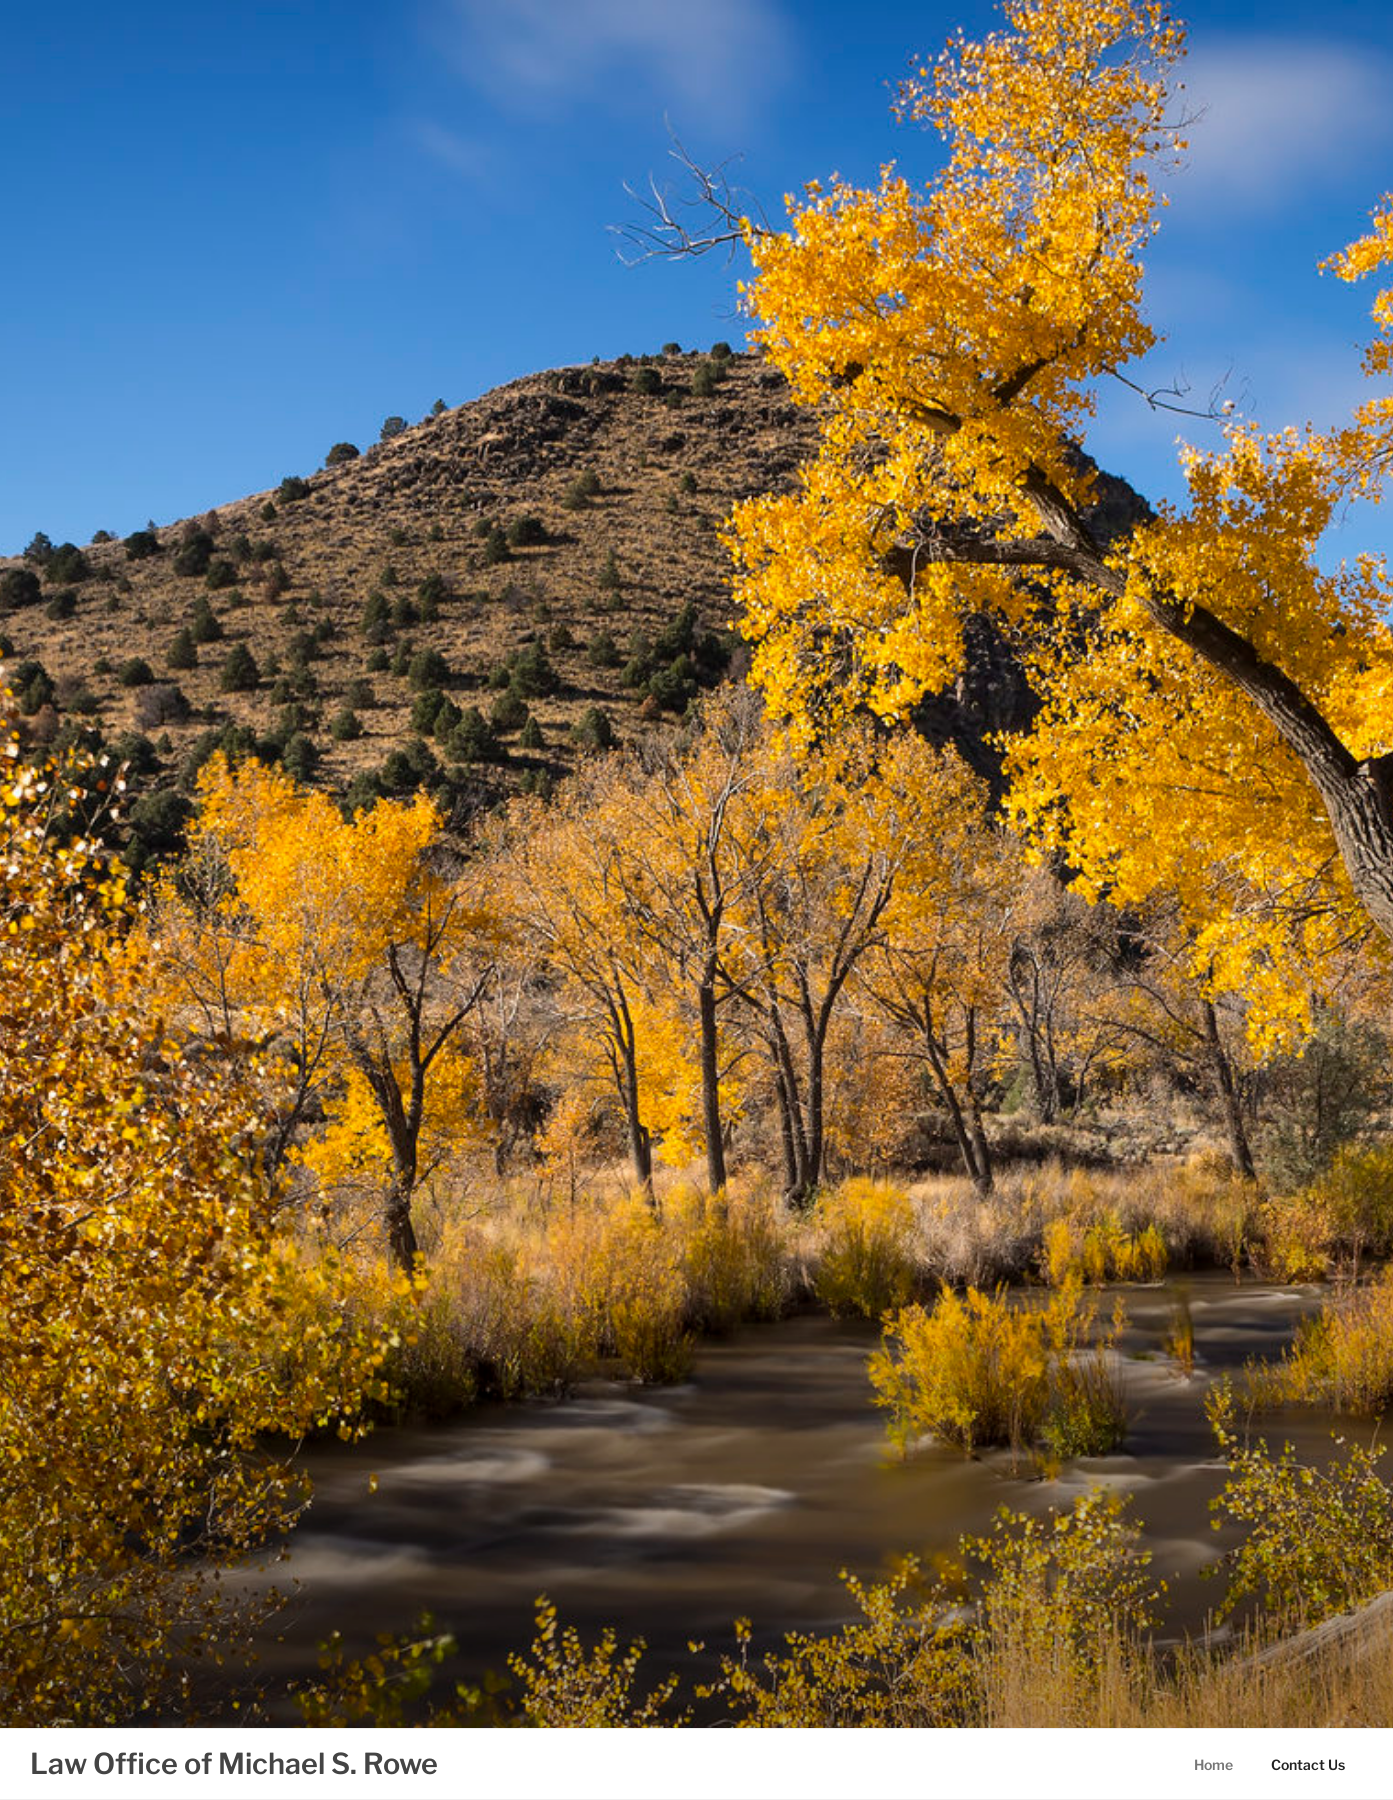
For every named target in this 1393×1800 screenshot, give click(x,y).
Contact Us (1308, 1764)
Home (1213, 1764)
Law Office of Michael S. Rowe (234, 1763)
